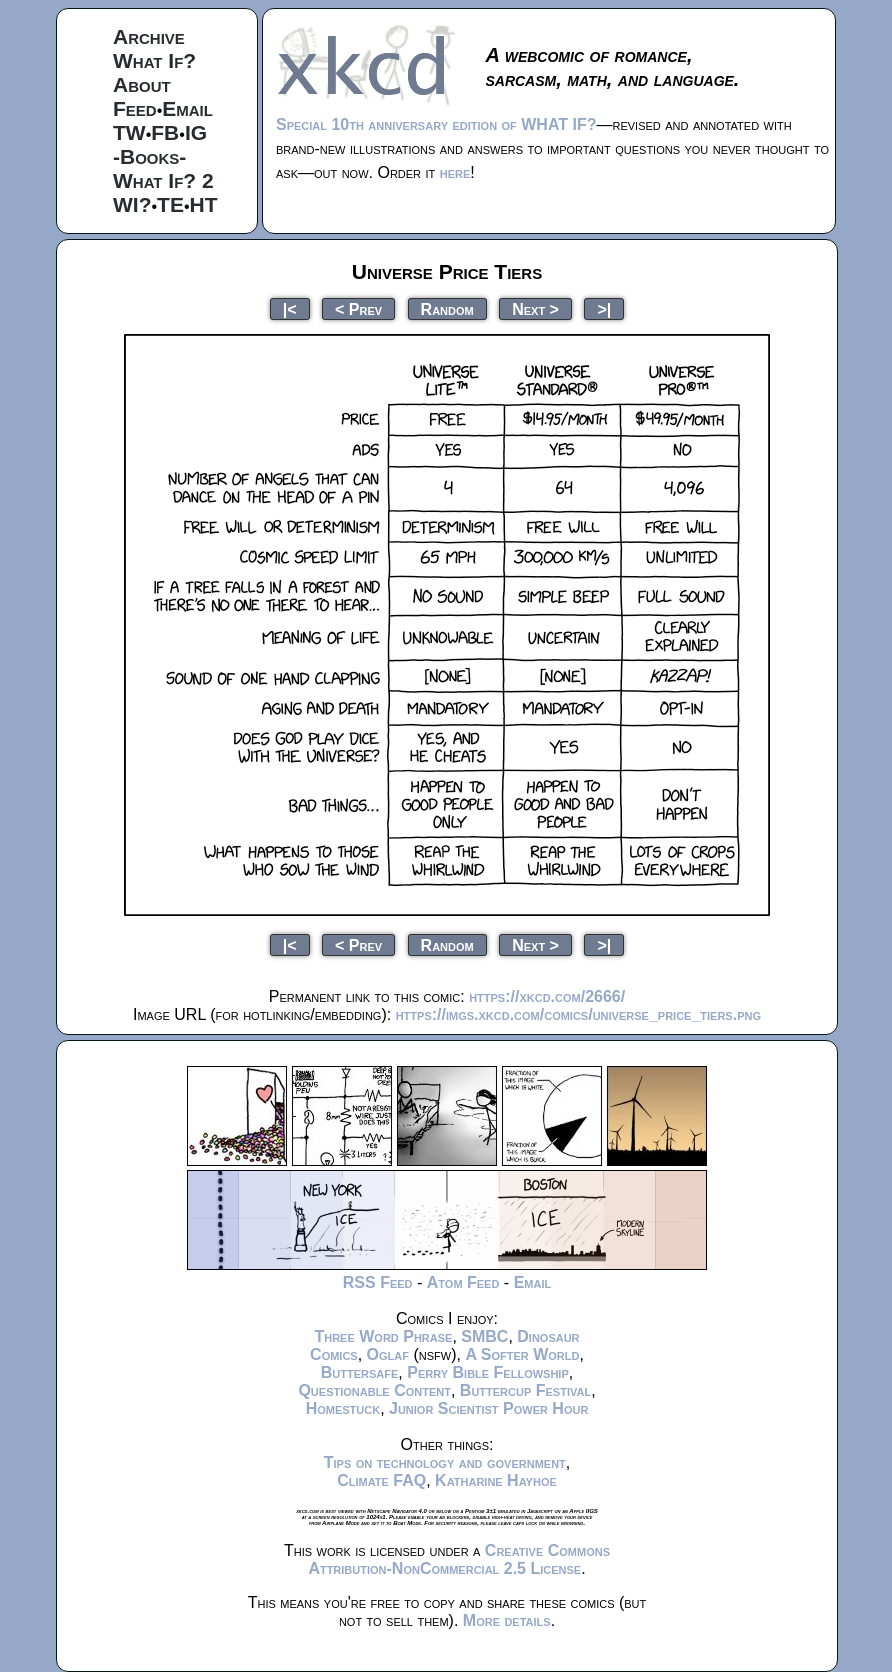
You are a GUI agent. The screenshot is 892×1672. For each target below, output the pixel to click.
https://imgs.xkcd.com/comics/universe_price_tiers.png (578, 1014)
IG (196, 132)
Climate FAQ (381, 1480)
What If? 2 (163, 180)
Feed (135, 108)
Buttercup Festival (525, 1390)
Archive (149, 36)
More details (507, 1620)
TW (129, 132)
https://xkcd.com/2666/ (547, 996)
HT (204, 204)
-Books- (149, 156)
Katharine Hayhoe (496, 1480)
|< (290, 308)
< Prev (358, 308)
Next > (535, 308)
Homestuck (343, 1408)
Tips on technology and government (445, 1462)
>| (604, 308)
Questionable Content (374, 1390)
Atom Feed (463, 1282)
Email (187, 108)
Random (447, 308)
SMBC (484, 1336)
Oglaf (388, 1354)
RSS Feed (378, 1282)
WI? (132, 204)
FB (165, 132)
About (142, 84)
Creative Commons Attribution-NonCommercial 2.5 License (459, 1559)
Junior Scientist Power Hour (488, 1408)
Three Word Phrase (383, 1336)
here (455, 172)
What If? (154, 60)
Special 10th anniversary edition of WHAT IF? (436, 124)
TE (170, 204)
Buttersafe (360, 1372)
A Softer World (522, 1354)
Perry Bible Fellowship (488, 1372)
